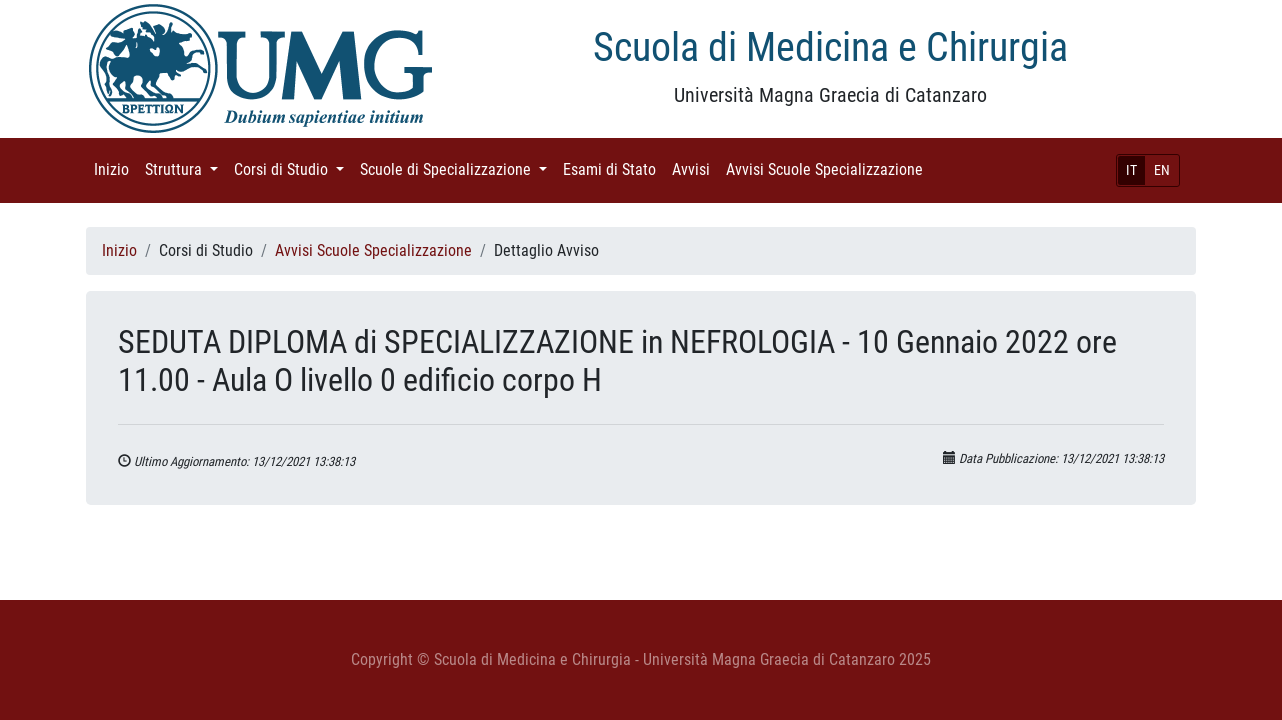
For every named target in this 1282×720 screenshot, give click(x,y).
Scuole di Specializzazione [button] (457, 168)
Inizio (115, 168)
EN (1162, 170)
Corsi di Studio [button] (293, 168)
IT (1131, 170)
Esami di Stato (613, 168)
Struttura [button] (185, 168)
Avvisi (695, 168)
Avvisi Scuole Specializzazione (828, 168)
